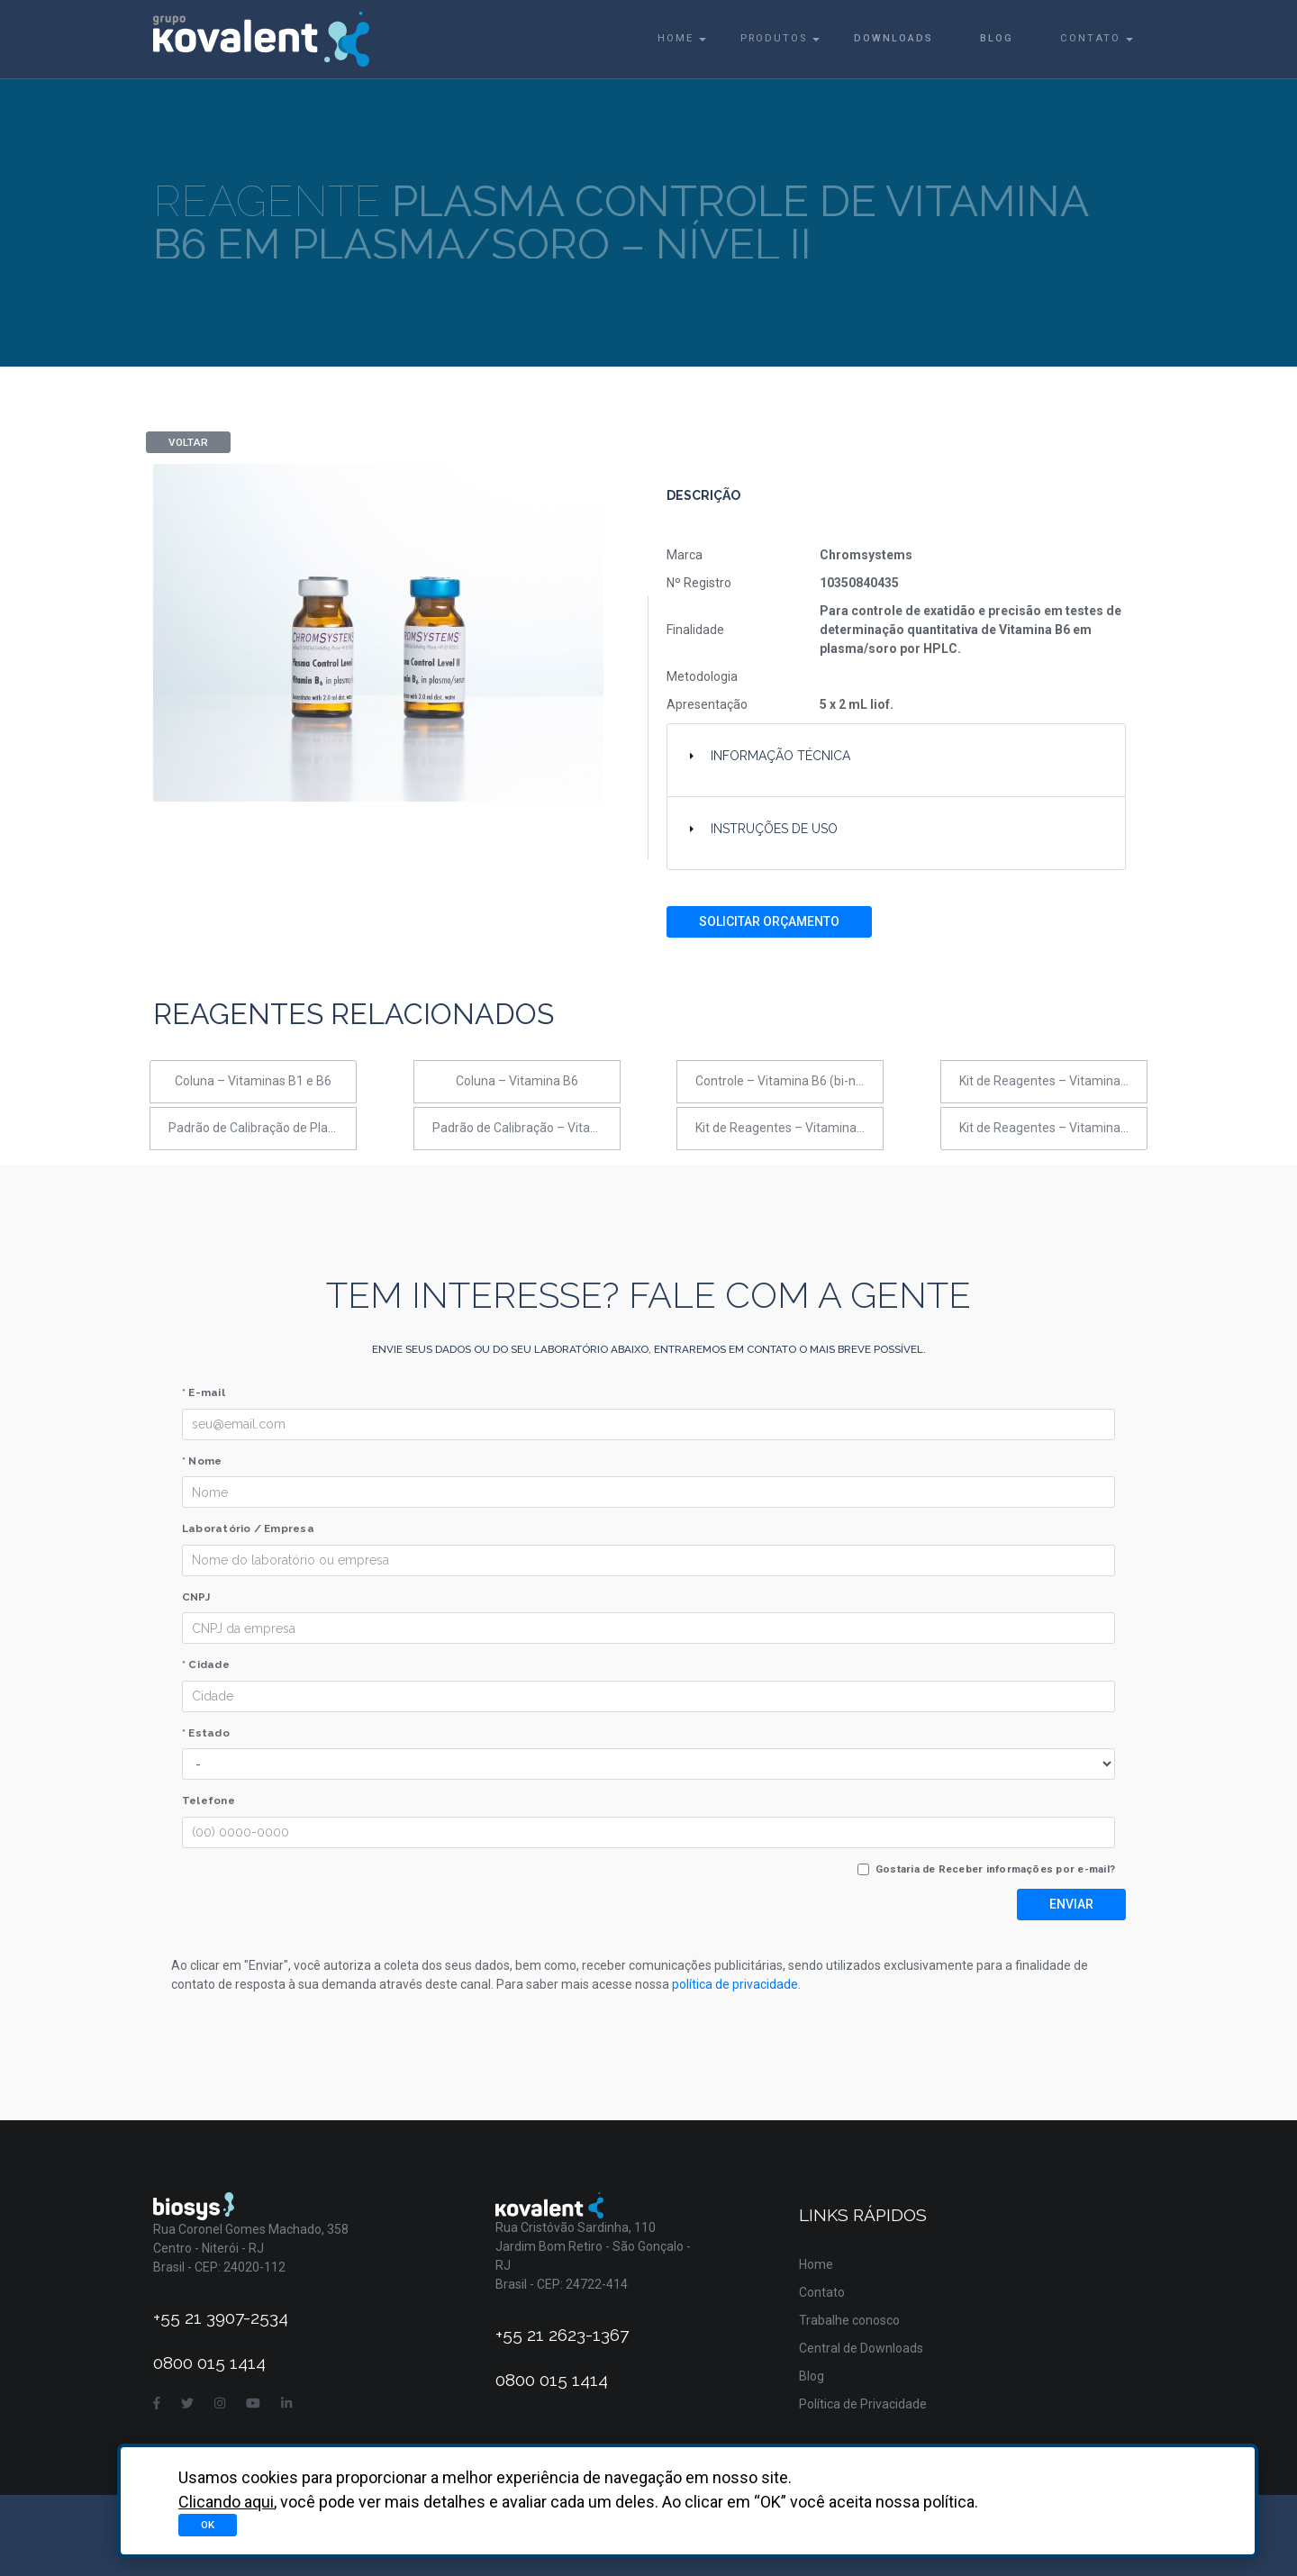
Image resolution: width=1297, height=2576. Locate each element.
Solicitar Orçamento (769, 921)
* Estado (206, 1733)
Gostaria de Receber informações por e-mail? (995, 1869)
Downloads (893, 38)
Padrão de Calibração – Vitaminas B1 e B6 (526, 1127)
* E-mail (203, 1392)
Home (676, 38)
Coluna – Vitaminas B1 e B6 (253, 1081)
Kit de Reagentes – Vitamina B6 (1048, 1127)
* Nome (202, 1461)
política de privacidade (735, 1984)
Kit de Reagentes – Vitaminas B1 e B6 (789, 1127)
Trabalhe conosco (849, 2320)
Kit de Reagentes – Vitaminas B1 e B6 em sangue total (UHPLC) (1053, 1081)
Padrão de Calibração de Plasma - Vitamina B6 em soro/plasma (262, 1127)
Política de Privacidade (863, 2404)
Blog (996, 38)
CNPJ (196, 1597)
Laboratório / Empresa (248, 1528)
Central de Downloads (861, 2348)
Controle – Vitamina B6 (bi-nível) (787, 1081)
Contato (1090, 38)
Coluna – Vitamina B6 (517, 1081)
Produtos (773, 38)
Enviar (1071, 1904)
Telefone (208, 1800)
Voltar (188, 442)
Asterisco (1117, 2522)
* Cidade (206, 1664)
